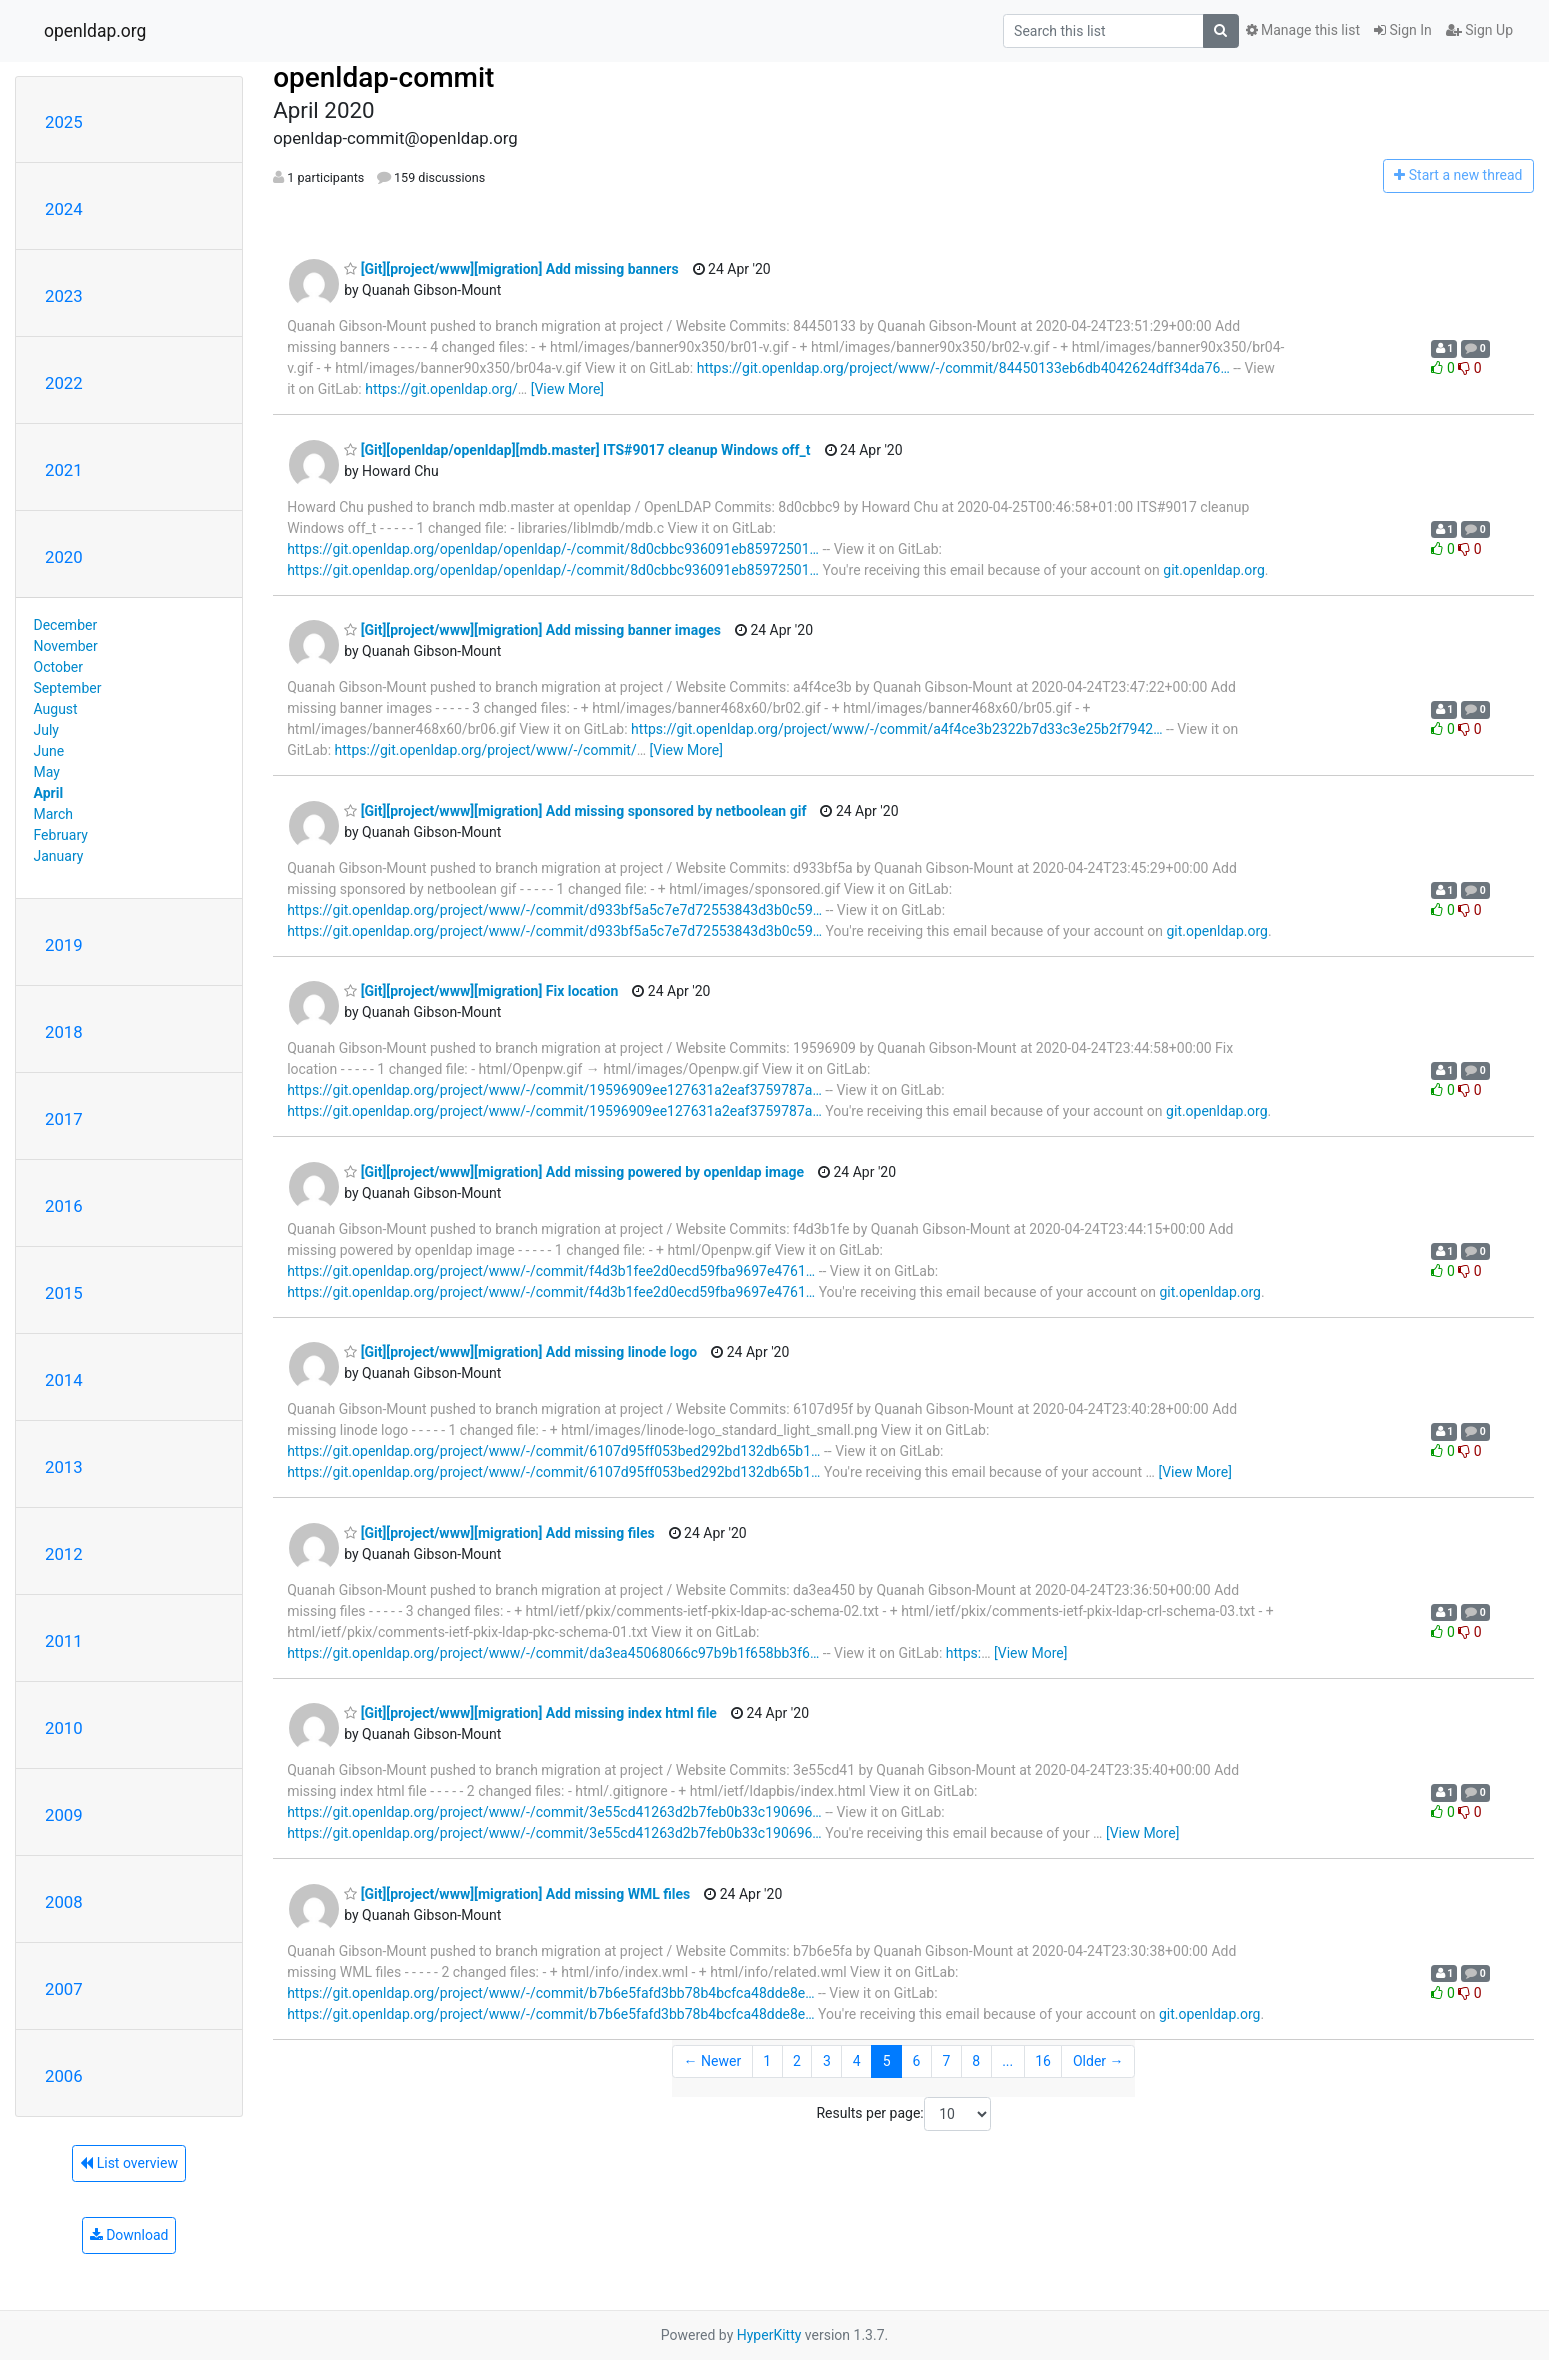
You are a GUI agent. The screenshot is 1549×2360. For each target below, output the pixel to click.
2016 (64, 1206)
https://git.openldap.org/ (441, 389)
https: (963, 1653)
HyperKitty (769, 2335)
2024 (64, 209)
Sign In (1403, 30)
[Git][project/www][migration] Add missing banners (511, 269)
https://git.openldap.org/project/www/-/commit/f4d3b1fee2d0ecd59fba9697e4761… (551, 1271)
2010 (64, 1728)
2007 (64, 1989)
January (59, 856)
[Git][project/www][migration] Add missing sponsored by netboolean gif (575, 811)
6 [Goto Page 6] (917, 2061)
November (66, 646)
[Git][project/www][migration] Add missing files (499, 1533)
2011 (64, 1641)
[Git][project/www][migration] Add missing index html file (530, 1713)
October (58, 667)
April (49, 793)
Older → (1098, 2061)
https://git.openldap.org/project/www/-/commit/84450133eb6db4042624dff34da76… (963, 368)
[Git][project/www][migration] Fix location (481, 991)
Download (129, 2235)
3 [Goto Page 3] (827, 2061)
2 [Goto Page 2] (797, 2061)
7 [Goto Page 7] (946, 2061)
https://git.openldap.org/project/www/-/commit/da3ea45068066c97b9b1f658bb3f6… (553, 1653)
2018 (64, 1032)
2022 (64, 383)
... (1007, 2061)
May (47, 772)
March (54, 814)
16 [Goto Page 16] (1043, 2061)
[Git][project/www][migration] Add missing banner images (532, 630)
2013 (64, 1467)
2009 (64, 1815)
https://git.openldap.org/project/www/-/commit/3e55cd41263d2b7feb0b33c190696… (554, 1812)
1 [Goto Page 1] (767, 2061)
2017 (64, 1119)
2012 (64, 1554)
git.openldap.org (1213, 570)
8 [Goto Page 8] (976, 2061)
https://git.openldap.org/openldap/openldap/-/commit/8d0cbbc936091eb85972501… (553, 549)
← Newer (713, 2061)
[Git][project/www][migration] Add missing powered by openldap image (574, 1172)
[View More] (567, 389)
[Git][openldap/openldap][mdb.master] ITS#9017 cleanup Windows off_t (577, 450)
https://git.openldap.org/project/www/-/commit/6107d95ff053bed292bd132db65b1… (553, 1451)
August (56, 709)
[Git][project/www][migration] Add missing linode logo (520, 1352)
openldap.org (95, 31)
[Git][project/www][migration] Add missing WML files (517, 1894)
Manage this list (1303, 30)
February (61, 835)
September (68, 688)
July (46, 730)
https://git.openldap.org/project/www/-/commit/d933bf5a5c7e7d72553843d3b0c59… (554, 910)
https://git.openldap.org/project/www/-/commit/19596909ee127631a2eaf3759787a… (554, 1090)
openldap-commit (383, 77)
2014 (64, 1380)
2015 (64, 1293)
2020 (64, 557)
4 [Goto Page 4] (857, 2061)
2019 (64, 945)
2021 (64, 470)
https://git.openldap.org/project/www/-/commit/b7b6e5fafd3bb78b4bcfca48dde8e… (550, 1993)
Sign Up (1479, 30)
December (66, 625)
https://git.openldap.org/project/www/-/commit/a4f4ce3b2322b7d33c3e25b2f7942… (896, 729)
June (49, 751)
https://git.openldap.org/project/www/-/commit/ (486, 750)
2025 (64, 122)
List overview (129, 2163)
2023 (64, 296)
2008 (64, 1902)
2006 (64, 2076)
